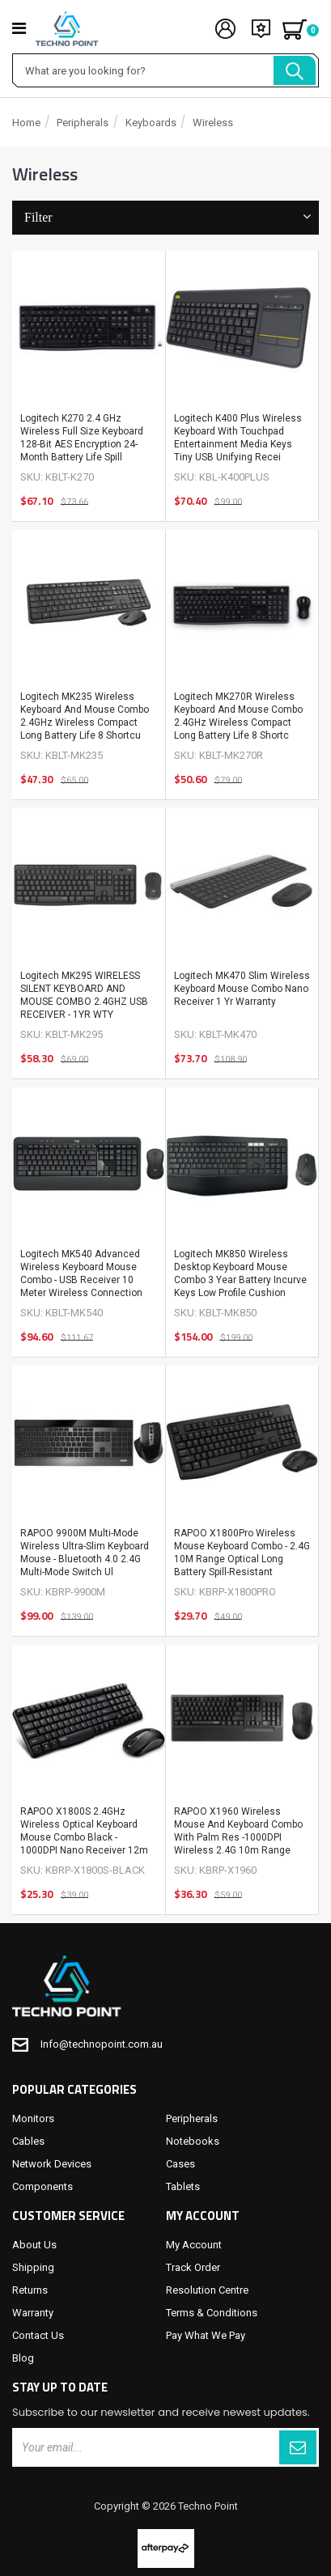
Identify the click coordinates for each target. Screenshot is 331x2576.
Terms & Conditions (211, 2313)
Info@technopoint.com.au (101, 2044)
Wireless (213, 123)
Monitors (33, 2118)
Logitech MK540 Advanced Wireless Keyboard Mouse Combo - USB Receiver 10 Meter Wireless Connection (81, 1273)
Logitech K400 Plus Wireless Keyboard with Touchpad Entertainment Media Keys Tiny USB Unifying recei (238, 438)
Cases (180, 2164)
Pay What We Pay (205, 2335)
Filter (165, 217)
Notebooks (192, 2141)
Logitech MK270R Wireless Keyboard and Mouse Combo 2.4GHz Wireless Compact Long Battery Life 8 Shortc (238, 716)
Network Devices (51, 2164)
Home (26, 123)
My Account (194, 2245)
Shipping (33, 2267)
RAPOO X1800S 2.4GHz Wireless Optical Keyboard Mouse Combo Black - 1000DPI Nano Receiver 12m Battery (84, 1834)
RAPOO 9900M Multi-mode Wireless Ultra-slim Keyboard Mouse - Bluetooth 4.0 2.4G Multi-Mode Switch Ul (84, 1552)
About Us (34, 2245)
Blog (23, 2358)
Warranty (32, 2313)
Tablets (183, 2186)
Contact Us (38, 2335)
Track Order (193, 2267)
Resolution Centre (207, 2290)
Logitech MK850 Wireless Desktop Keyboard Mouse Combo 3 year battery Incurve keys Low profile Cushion (240, 1273)
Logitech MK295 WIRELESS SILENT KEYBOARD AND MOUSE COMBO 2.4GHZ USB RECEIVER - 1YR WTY (84, 995)
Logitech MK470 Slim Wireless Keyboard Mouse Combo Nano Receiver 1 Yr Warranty (242, 988)
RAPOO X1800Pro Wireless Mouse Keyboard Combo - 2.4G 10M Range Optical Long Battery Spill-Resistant (242, 1552)
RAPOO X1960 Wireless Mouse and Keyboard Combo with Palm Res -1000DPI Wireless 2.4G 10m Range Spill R (238, 1834)
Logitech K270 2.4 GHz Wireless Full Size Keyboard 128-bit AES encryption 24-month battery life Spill (81, 438)
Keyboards (150, 123)
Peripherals (82, 123)
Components (42, 2186)
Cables (28, 2141)
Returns (30, 2290)
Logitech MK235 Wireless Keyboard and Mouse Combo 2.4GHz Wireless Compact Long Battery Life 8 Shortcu (84, 716)
